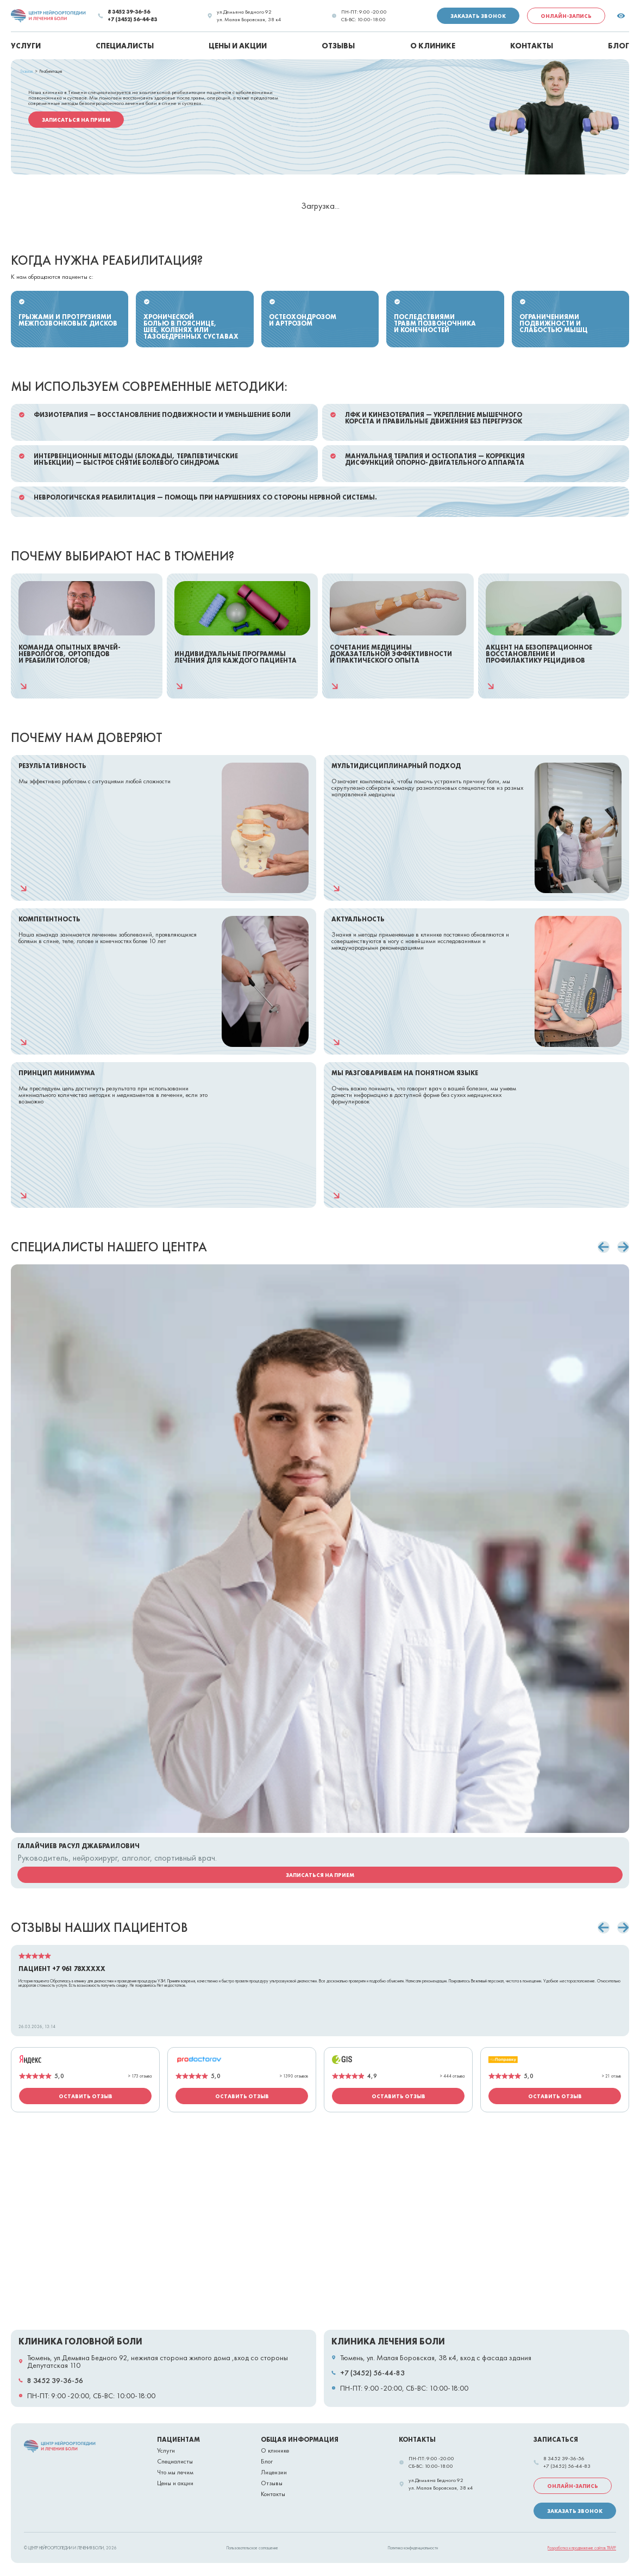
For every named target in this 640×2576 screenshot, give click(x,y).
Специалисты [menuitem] (125, 46)
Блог (267, 2461)
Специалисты (175, 2461)
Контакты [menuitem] (531, 46)
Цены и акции (175, 2483)
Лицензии (274, 2472)
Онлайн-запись (566, 16)
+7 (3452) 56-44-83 (132, 19)
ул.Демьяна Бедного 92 (244, 12)
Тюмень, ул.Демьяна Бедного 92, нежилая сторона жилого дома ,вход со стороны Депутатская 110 (157, 2361)
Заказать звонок (478, 16)
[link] (49, 15)
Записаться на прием (76, 119)
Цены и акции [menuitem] (238, 46)
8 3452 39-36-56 (129, 12)
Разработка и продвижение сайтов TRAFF (582, 2548)
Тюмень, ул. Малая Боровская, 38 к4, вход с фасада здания (435, 2357)
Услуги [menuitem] (26, 46)
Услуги (166, 2450)
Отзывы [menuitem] (338, 46)
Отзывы (272, 2483)
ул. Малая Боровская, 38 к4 (249, 19)
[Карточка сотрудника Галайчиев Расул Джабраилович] (320, 1576)
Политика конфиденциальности (413, 2548)
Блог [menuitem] (618, 46)
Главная (27, 71)
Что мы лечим (175, 2472)
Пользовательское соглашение (252, 2548)
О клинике (275, 2450)
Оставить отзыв (85, 2096)
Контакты (273, 2494)
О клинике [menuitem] (432, 46)
